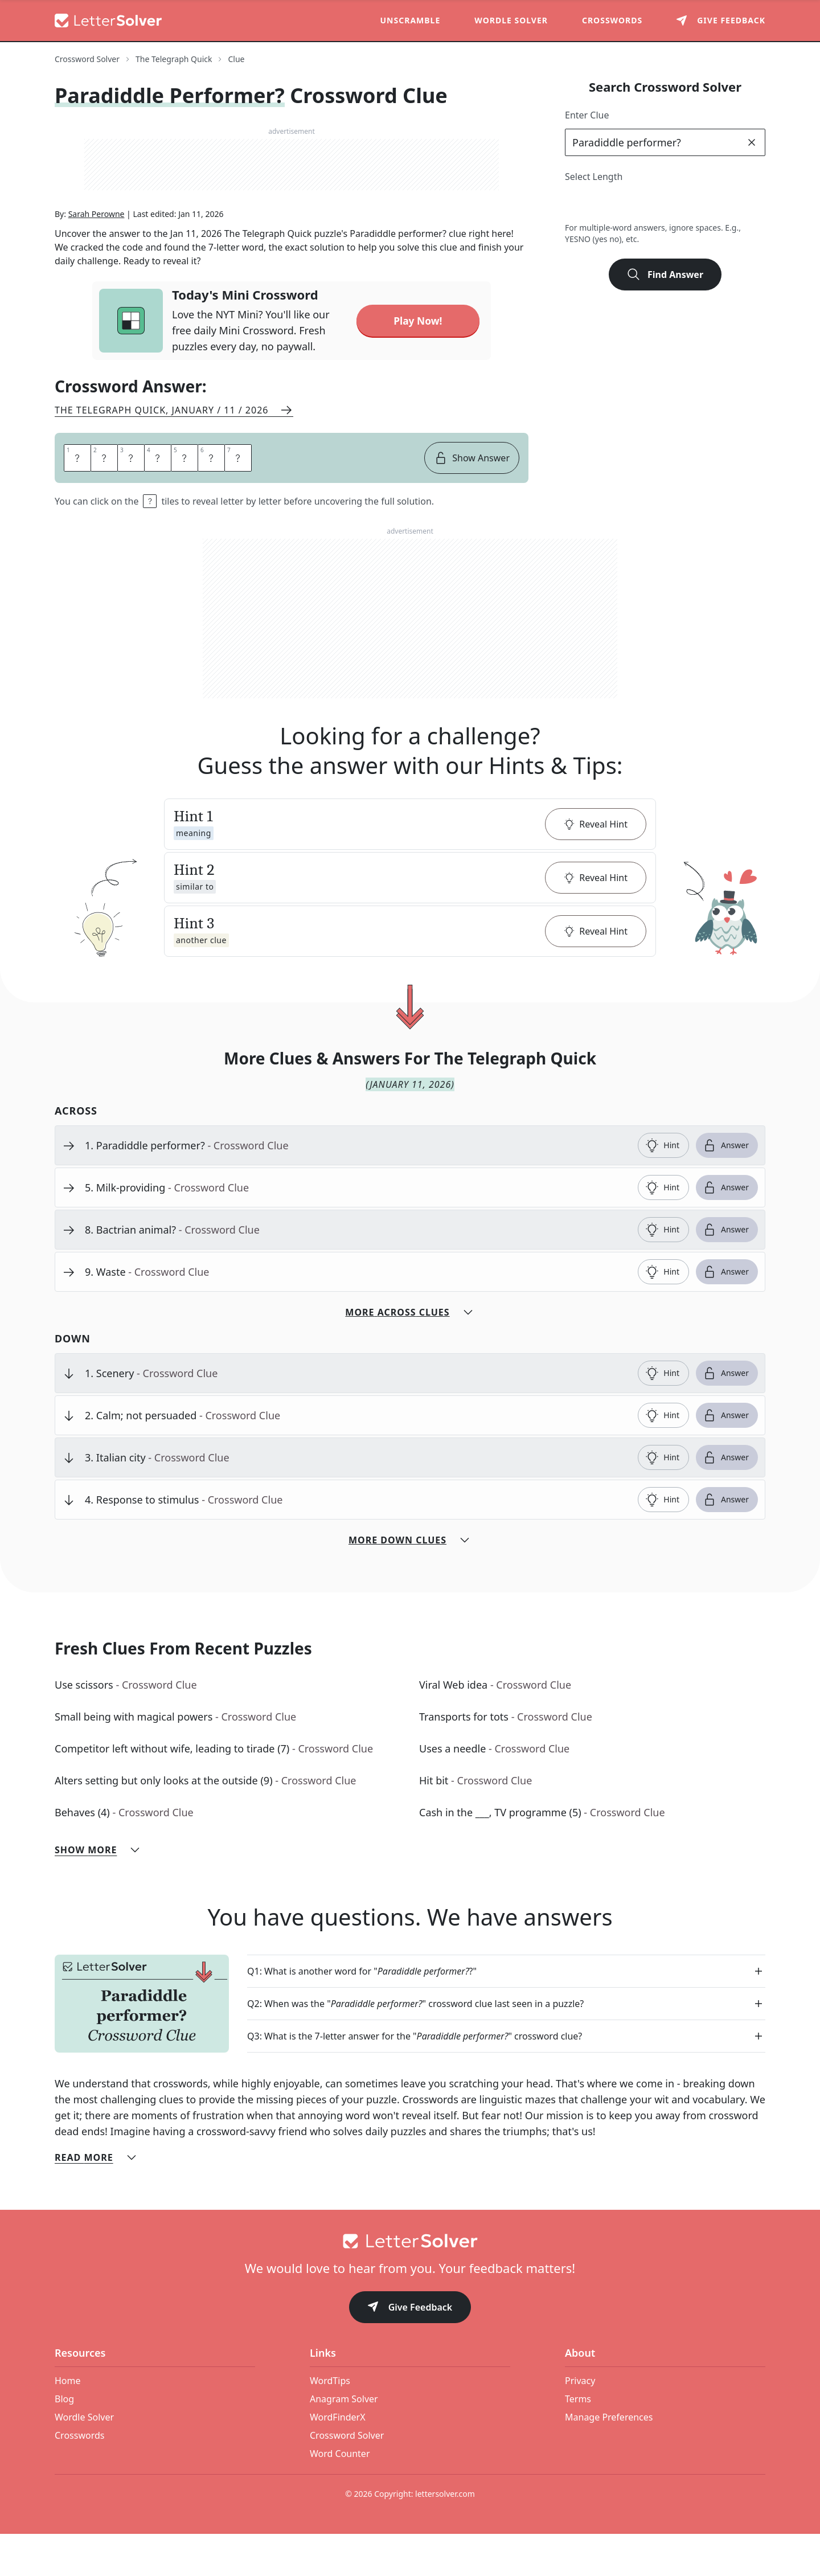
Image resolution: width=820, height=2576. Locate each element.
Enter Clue (587, 115)
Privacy (580, 2423)
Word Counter (340, 2495)
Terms (578, 2441)
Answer (726, 1187)
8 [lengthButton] (726, 204)
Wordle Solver (511, 20)
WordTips (330, 2423)
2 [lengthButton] (576, 204)
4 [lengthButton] (626, 204)
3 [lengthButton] (601, 204)
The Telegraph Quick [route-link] (174, 59)
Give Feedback (410, 2350)
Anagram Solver (344, 2441)
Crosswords (612, 20)
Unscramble (410, 20)
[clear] (751, 142)
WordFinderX (338, 2459)
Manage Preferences (609, 2459)
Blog (64, 2441)
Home (68, 2423)
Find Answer (665, 274)
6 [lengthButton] (676, 204)
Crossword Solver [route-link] (87, 59)
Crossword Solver (347, 2477)
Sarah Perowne (96, 256)
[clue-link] (357, 1187)
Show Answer (472, 500)
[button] (410, 866)
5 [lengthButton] (651, 204)
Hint (662, 1187)
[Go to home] (410, 2283)
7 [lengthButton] (701, 204)
